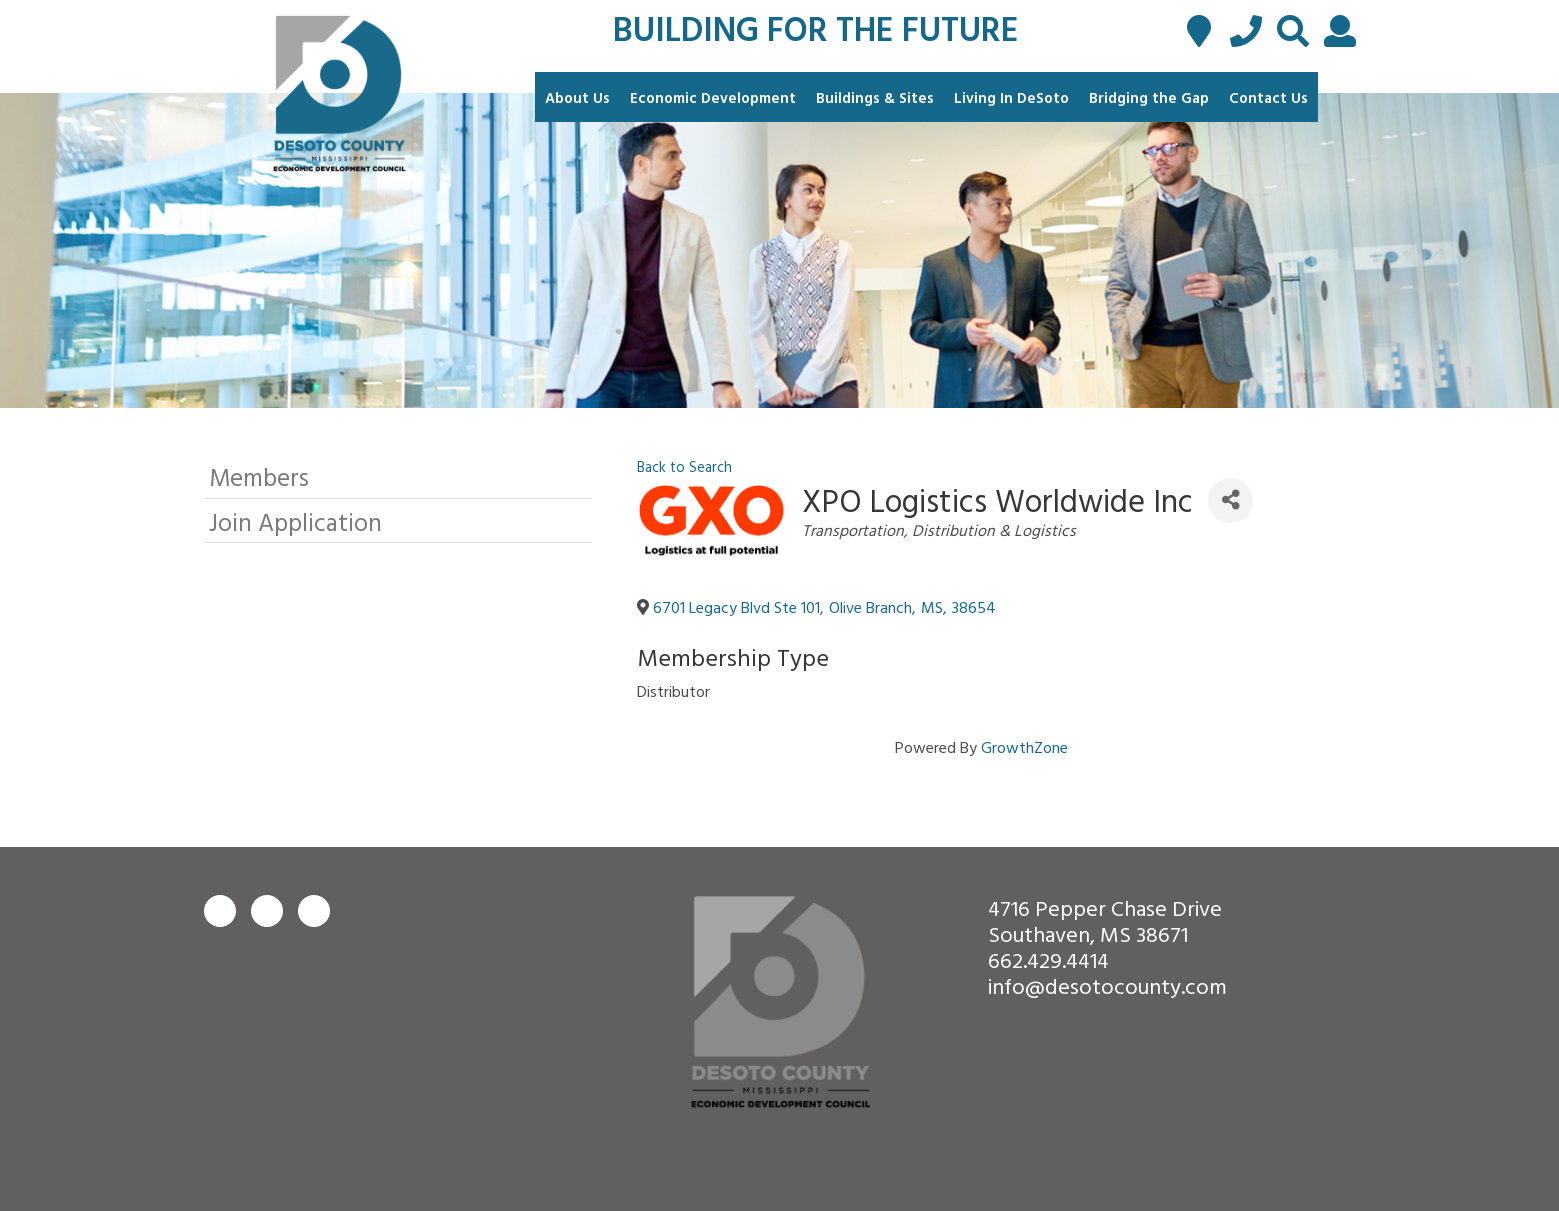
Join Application (295, 521)
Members (259, 476)
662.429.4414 (1048, 959)
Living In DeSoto (1011, 97)
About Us (577, 97)
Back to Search (684, 466)
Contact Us (1268, 97)
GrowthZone (1024, 747)
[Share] (1230, 500)
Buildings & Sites (875, 97)
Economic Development (713, 97)
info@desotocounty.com (1107, 985)
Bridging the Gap (1149, 97)
